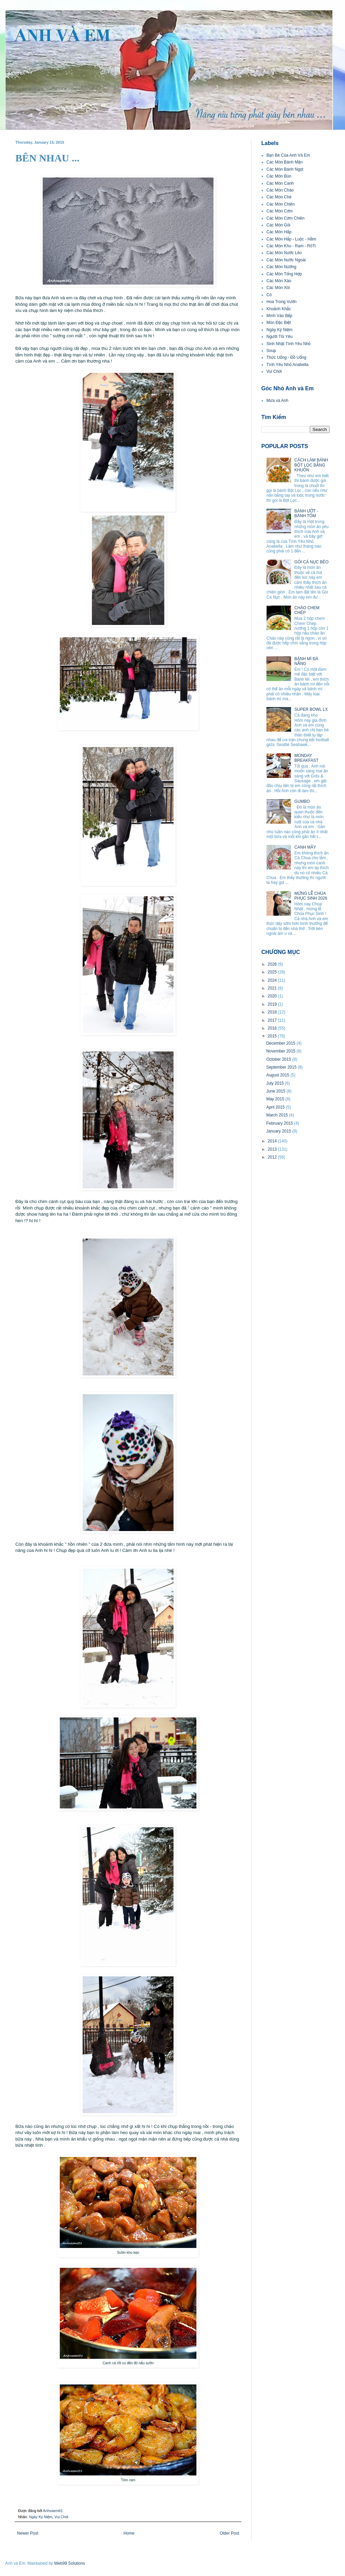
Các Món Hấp (278, 232)
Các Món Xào (278, 280)
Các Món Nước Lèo (284, 252)
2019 (273, 1004)
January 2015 (279, 1131)
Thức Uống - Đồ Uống (286, 357)
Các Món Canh (280, 183)
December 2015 (281, 1043)
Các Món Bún (278, 176)
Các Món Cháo (280, 190)
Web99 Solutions (69, 2563)
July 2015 (275, 1083)
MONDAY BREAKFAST (306, 758)
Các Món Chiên (280, 204)
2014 (273, 1141)
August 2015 (278, 1075)
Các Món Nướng (281, 266)
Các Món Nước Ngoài (286, 260)
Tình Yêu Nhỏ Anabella (287, 364)
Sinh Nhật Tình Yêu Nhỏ (288, 343)
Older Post (229, 2533)
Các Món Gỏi (278, 225)
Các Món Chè (278, 197)
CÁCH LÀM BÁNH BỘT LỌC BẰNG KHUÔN (311, 465)
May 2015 (275, 1099)
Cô (269, 294)
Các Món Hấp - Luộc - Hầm (291, 239)
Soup (271, 350)
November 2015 (281, 1051)
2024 (273, 980)
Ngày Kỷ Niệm (41, 2517)
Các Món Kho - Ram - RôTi (291, 246)
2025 (273, 972)
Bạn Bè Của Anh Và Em (288, 155)
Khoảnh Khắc (278, 308)
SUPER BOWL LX (311, 709)
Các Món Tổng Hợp (284, 274)
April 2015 (276, 1107)
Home (129, 2533)
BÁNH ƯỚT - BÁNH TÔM (306, 513)
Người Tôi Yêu (279, 336)
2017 (273, 1020)
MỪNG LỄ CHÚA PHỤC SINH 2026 (310, 896)
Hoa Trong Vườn (281, 301)
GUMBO (302, 801)
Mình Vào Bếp (279, 315)
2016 (273, 1028)
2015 (273, 1036)
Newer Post (27, 2533)
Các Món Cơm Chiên (285, 218)
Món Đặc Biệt (278, 322)
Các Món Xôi (278, 287)
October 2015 (279, 1059)
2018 (273, 1012)
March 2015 (277, 1115)
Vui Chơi (61, 2517)
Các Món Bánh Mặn (284, 162)
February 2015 (280, 1123)
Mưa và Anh (277, 400)
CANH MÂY (305, 847)
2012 (273, 1157)
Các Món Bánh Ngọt (284, 169)
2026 (273, 964)
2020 (273, 996)
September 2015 (282, 1067)
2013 (273, 1149)
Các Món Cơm (279, 211)
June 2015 (276, 1091)
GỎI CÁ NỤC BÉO (311, 562)
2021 (273, 988)
